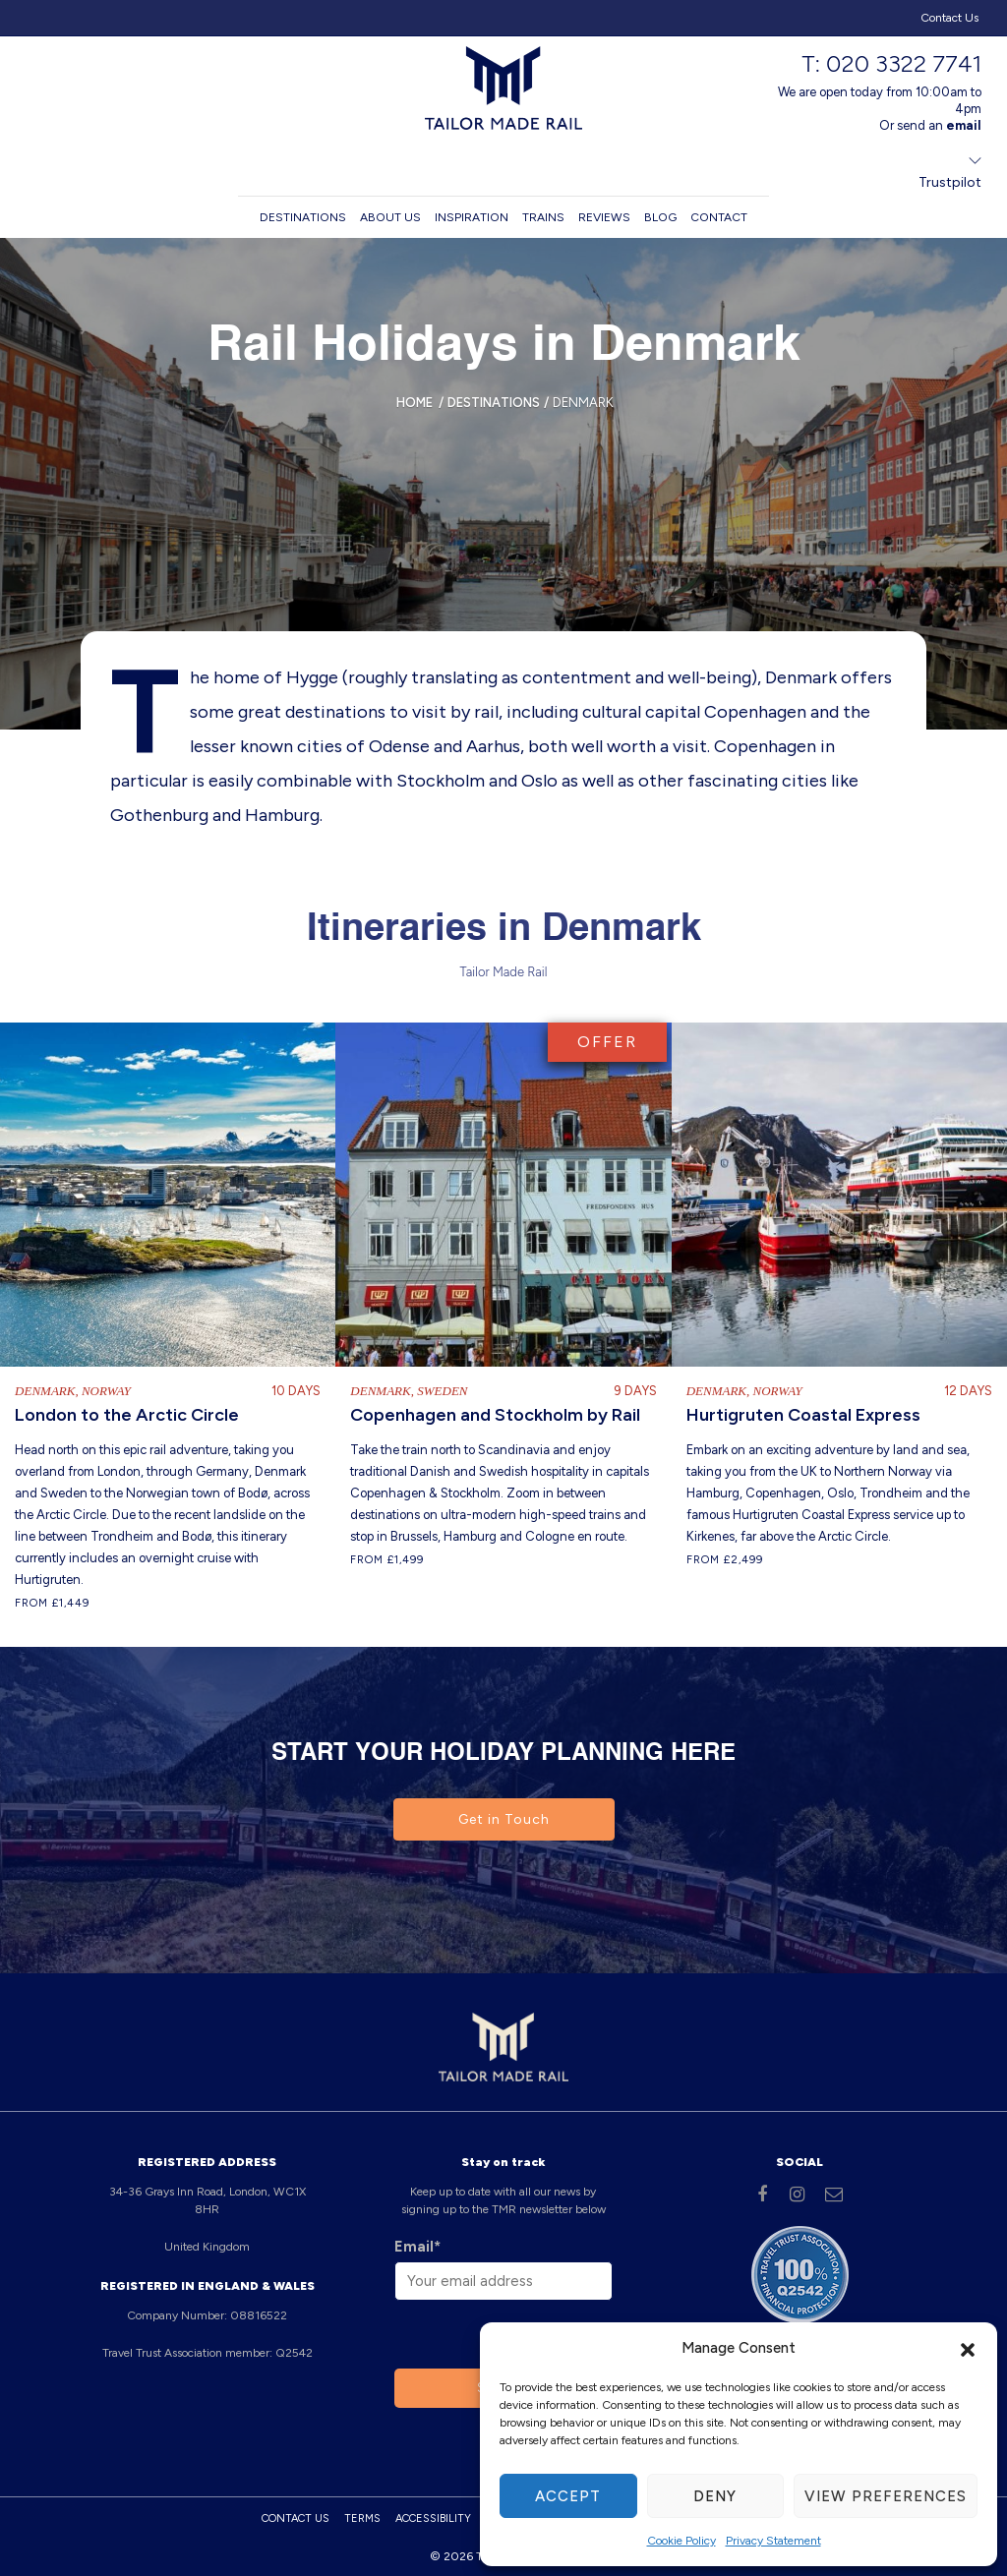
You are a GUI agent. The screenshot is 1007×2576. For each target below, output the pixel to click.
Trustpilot (949, 182)
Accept (568, 2496)
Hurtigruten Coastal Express (803, 1414)
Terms (362, 2517)
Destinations (303, 217)
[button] (967, 2348)
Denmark (45, 1389)
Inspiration (471, 217)
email (963, 125)
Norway (106, 1389)
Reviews (604, 217)
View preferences (885, 2496)
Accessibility (433, 2517)
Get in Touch (504, 1818)
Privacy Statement (773, 2540)
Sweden (442, 1389)
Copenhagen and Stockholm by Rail (495, 1414)
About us (390, 217)
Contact (718, 217)
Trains (543, 217)
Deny (715, 2496)
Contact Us (949, 18)
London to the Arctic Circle (127, 1414)
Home (414, 402)
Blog (660, 217)
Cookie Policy (681, 2540)
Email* (417, 2245)
